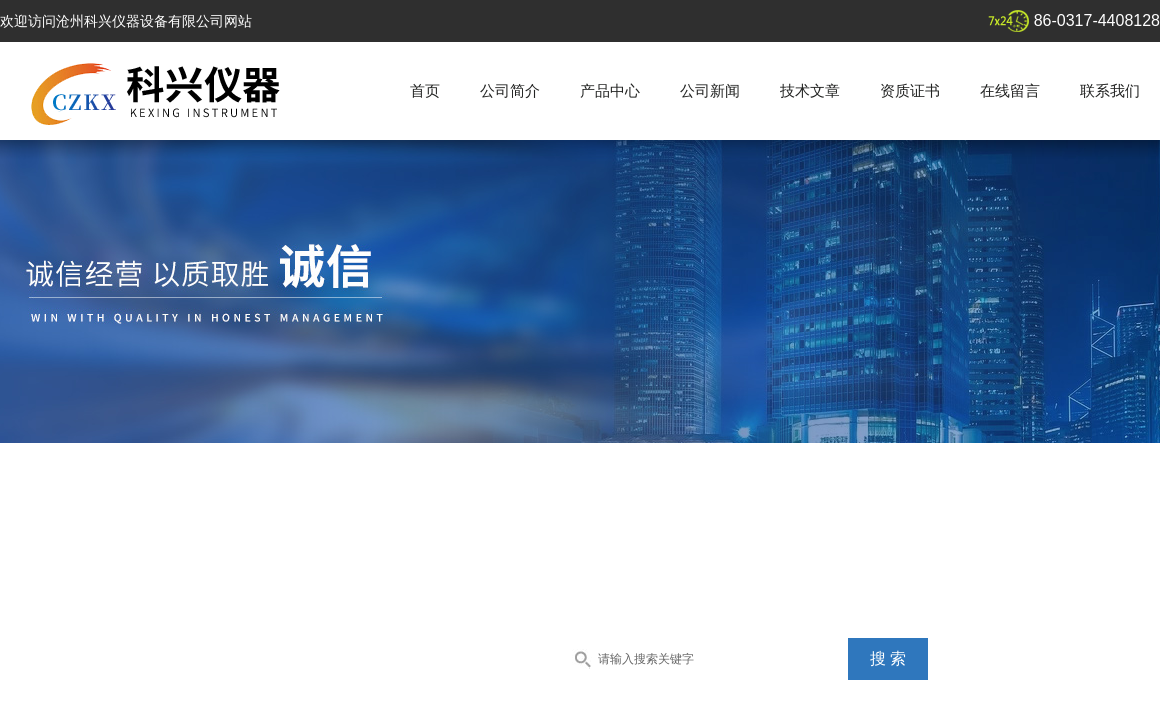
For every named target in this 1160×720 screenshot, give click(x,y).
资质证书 (910, 90)
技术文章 (810, 90)
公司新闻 (710, 90)
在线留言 (1010, 90)
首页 (425, 90)
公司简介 (510, 90)
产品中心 (610, 90)
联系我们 (1110, 90)
